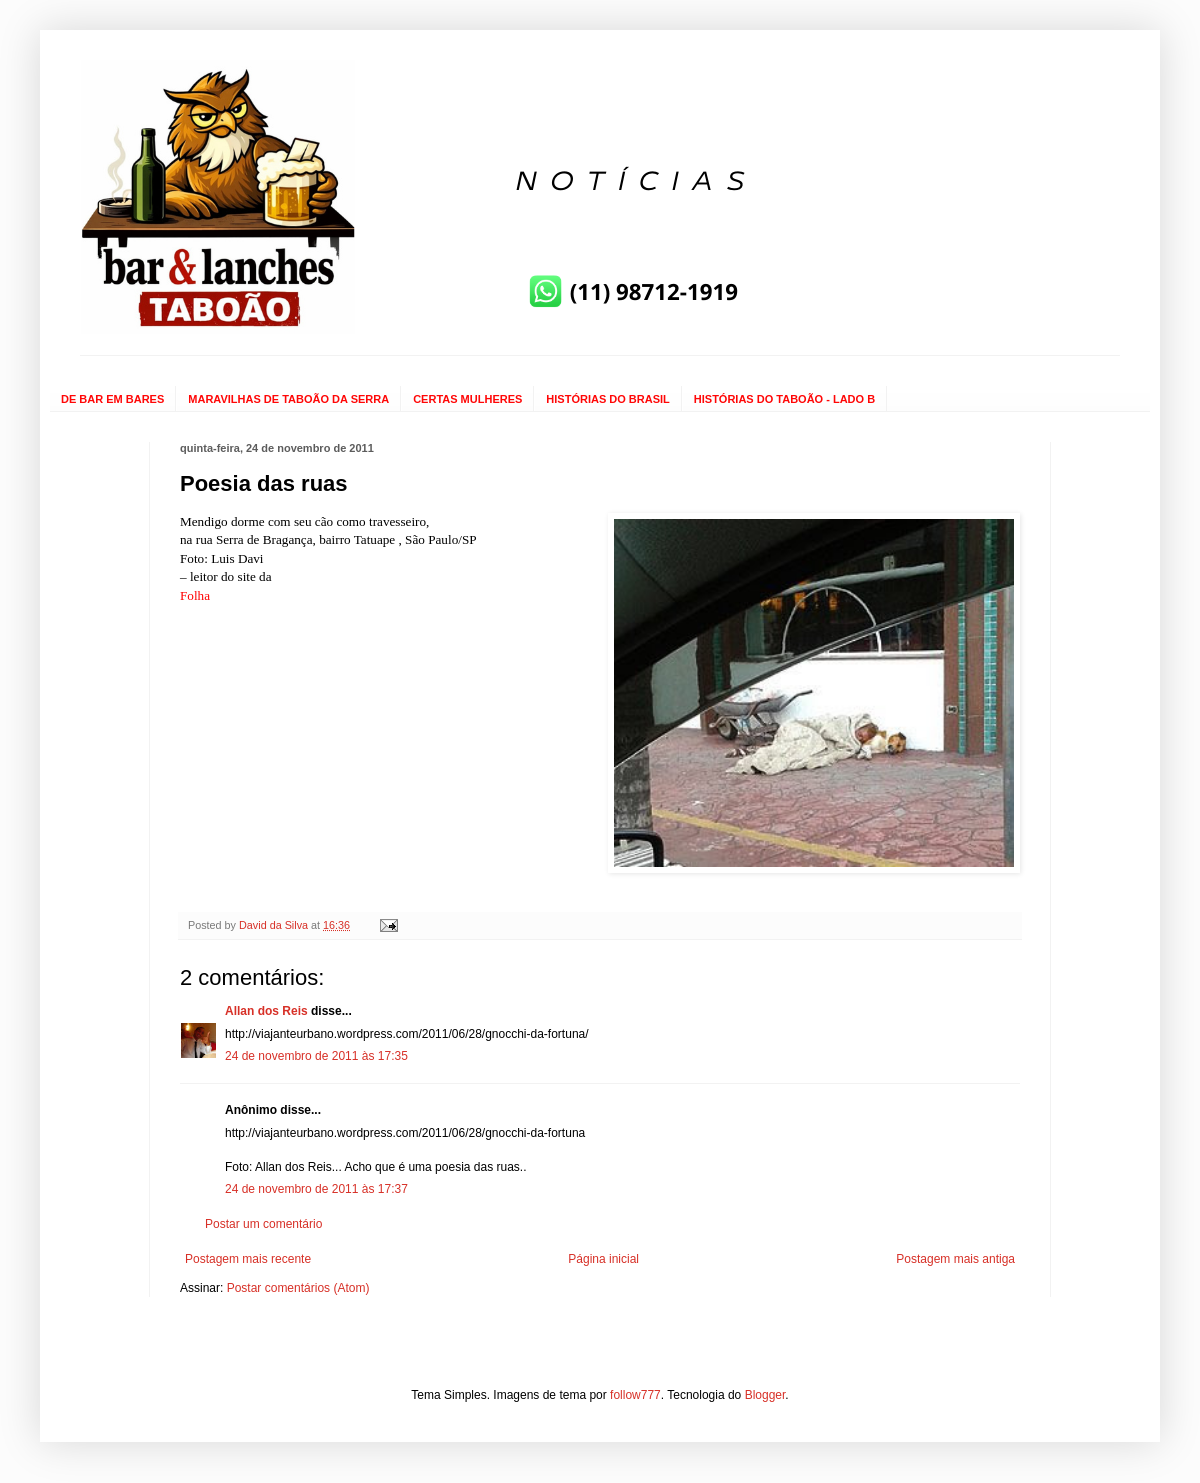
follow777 (635, 1395)
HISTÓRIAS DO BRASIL (607, 399)
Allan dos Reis (266, 1011)
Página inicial (603, 1259)
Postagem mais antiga (955, 1259)
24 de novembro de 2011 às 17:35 (316, 1056)
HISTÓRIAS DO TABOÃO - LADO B (784, 399)
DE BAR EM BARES (112, 399)
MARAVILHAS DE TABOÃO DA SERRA (288, 399)
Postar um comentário (263, 1224)
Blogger (765, 1395)
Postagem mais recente (248, 1259)
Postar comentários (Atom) (298, 1288)
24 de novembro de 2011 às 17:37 (316, 1189)
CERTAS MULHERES (467, 399)
